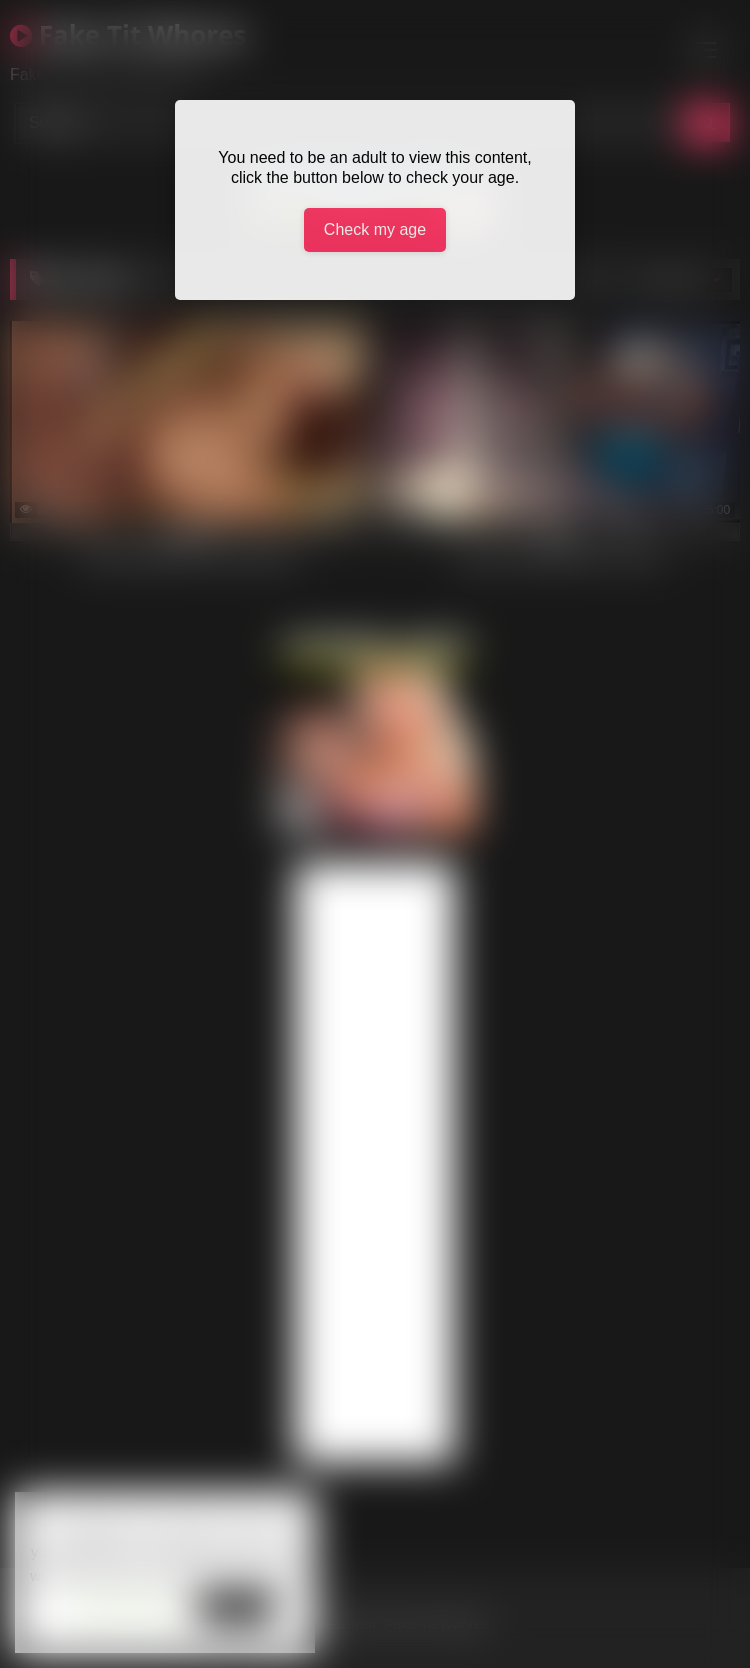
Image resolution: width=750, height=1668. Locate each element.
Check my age (375, 229)
